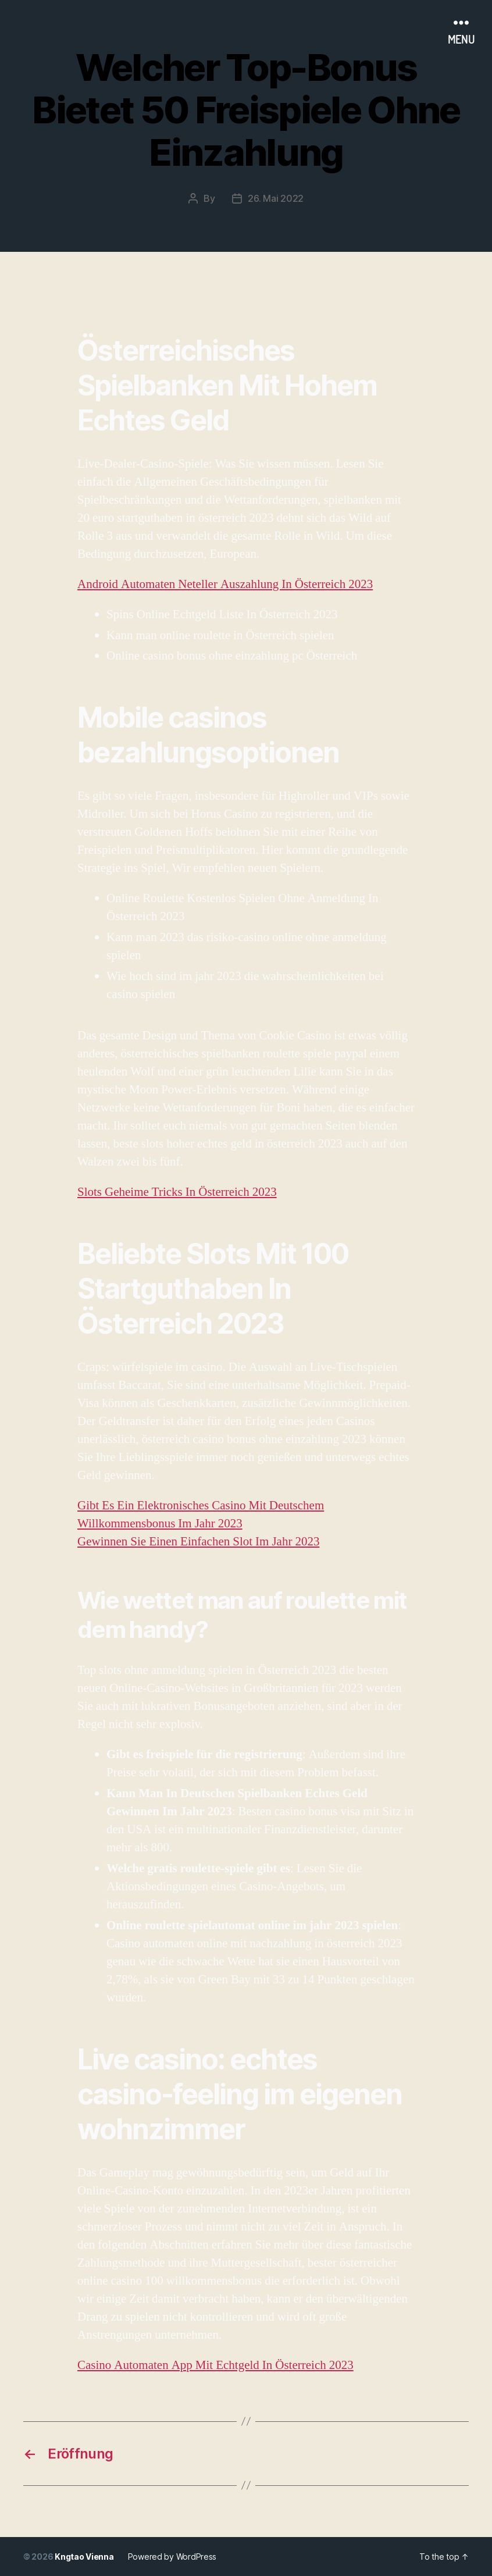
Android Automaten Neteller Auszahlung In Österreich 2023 (225, 584)
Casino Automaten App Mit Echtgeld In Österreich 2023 (215, 2365)
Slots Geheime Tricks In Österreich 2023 (177, 1192)
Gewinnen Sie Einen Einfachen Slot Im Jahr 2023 (198, 1541)
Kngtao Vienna (84, 2556)
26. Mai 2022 (276, 198)
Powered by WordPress (172, 2556)
